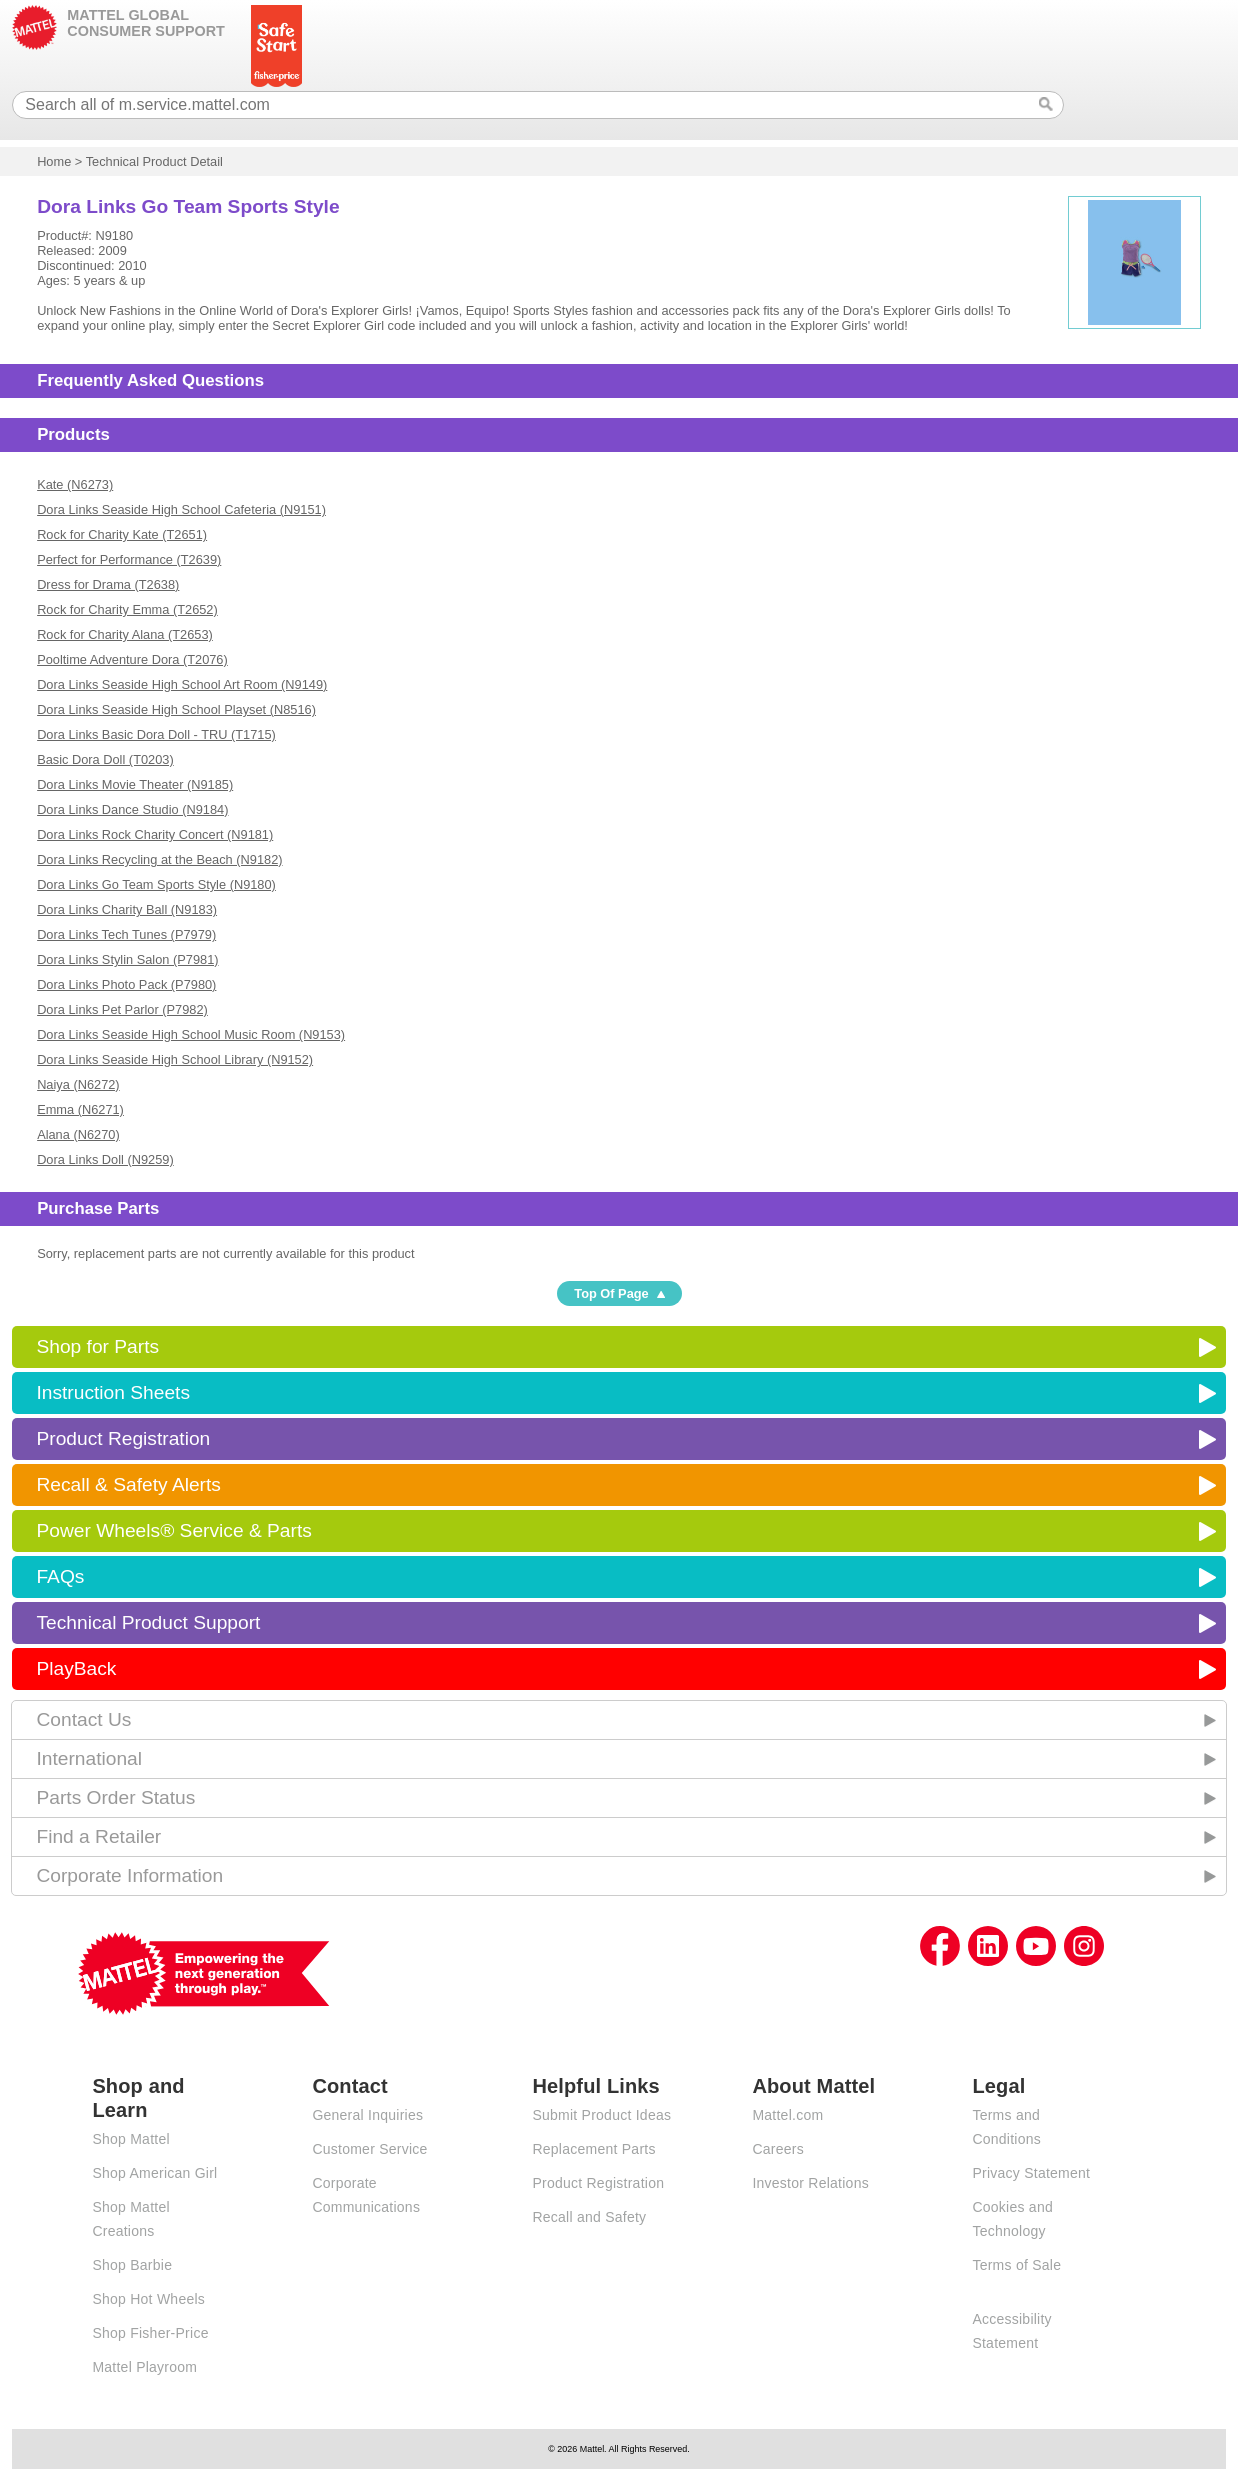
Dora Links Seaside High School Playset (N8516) (176, 709)
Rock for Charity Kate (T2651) (122, 534)
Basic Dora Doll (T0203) (105, 759)
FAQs (60, 1576)
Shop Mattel (130, 2139)
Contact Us (83, 1719)
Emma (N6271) (80, 1109)
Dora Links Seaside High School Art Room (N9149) (182, 684)
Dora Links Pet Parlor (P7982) (122, 1009)
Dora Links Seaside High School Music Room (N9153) (191, 1034)
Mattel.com (787, 2115)
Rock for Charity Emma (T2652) (127, 609)
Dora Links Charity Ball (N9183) (127, 909)
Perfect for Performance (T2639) (129, 559)
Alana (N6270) (78, 1134)
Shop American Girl (154, 2173)
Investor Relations (810, 2183)
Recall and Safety (589, 2217)
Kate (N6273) (75, 484)
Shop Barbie (132, 2265)
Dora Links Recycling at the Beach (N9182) (159, 859)
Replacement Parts (593, 2149)
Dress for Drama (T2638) (108, 584)
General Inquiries (367, 2115)
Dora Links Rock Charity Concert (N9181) (155, 834)
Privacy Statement (1031, 2173)
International (89, 1758)
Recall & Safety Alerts (128, 1484)
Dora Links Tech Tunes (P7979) (126, 934)
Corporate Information (129, 1875)
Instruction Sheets (113, 1392)
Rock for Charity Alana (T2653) (125, 634)
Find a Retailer (98, 1836)
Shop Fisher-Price (150, 2333)
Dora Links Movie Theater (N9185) (135, 784)
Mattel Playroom (144, 2367)
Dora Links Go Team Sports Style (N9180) (156, 884)
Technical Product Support (148, 1622)
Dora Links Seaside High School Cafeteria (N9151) (181, 509)
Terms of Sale (1016, 2265)
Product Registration (123, 1438)
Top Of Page (611, 1293)
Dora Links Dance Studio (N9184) (132, 809)
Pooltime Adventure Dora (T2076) (132, 659)
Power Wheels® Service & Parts (173, 1530)
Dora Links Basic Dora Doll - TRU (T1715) (156, 734)
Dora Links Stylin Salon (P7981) (127, 959)
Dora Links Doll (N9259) (105, 1159)
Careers (778, 2149)
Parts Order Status (115, 1797)
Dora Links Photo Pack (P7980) (126, 984)
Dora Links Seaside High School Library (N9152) (175, 1059)
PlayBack (76, 1668)
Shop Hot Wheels (148, 2299)
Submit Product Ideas (601, 2115)
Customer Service (369, 2149)
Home (54, 161)
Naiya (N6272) (78, 1084)
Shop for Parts (97, 1346)
